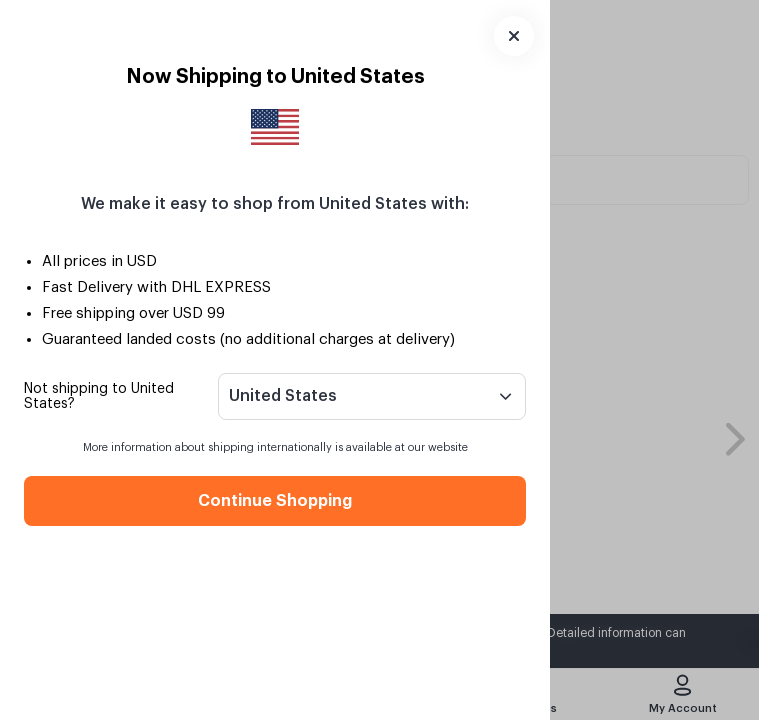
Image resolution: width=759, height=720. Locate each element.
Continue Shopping (275, 501)
